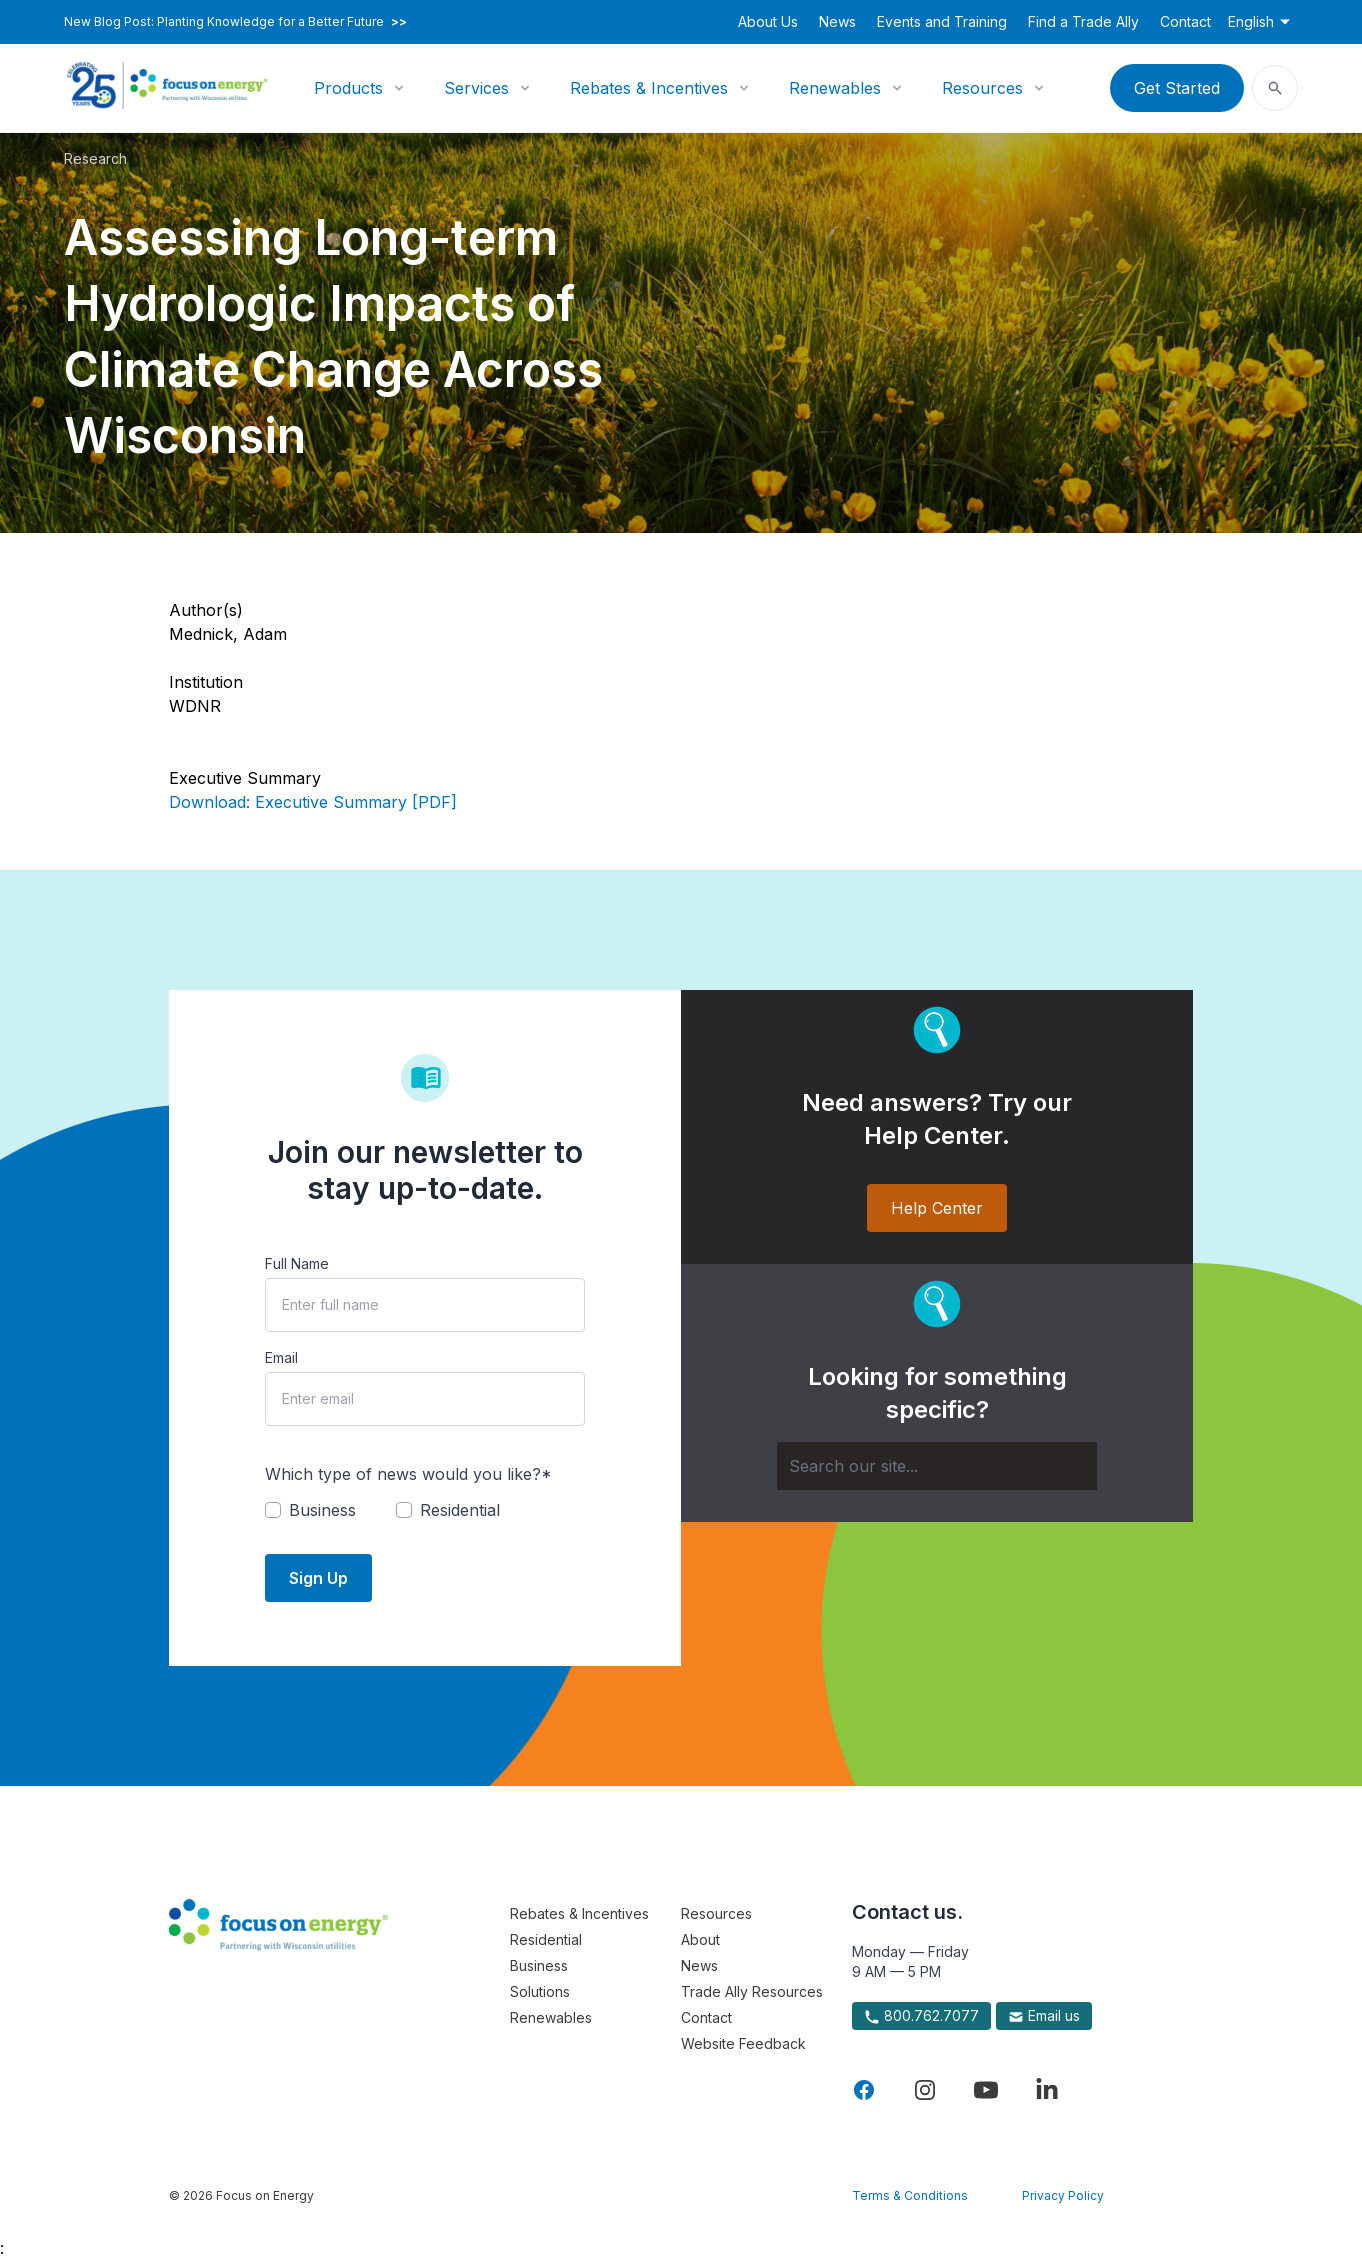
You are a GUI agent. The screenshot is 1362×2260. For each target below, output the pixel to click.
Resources (982, 88)
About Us (768, 21)
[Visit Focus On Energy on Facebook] (864, 2090)
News (837, 21)
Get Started (1177, 88)
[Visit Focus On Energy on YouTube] (986, 2090)
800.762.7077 (921, 2016)
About (700, 1939)
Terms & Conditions (910, 2195)
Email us (1044, 2016)
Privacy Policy (1063, 2195)
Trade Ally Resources (752, 1991)
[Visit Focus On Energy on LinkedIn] (1047, 2090)
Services (476, 88)
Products (348, 88)
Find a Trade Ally (1083, 21)
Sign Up (318, 1578)
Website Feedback (743, 2043)
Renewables (835, 88)
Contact (1185, 21)
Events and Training (942, 21)
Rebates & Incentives (649, 88)
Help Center (937, 1208)
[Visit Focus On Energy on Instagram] (925, 2090)
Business (539, 1965)
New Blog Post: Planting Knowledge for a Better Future (235, 22)
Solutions (540, 1991)
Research (95, 158)
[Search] (937, 1466)
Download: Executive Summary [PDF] (313, 802)
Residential (546, 1939)
